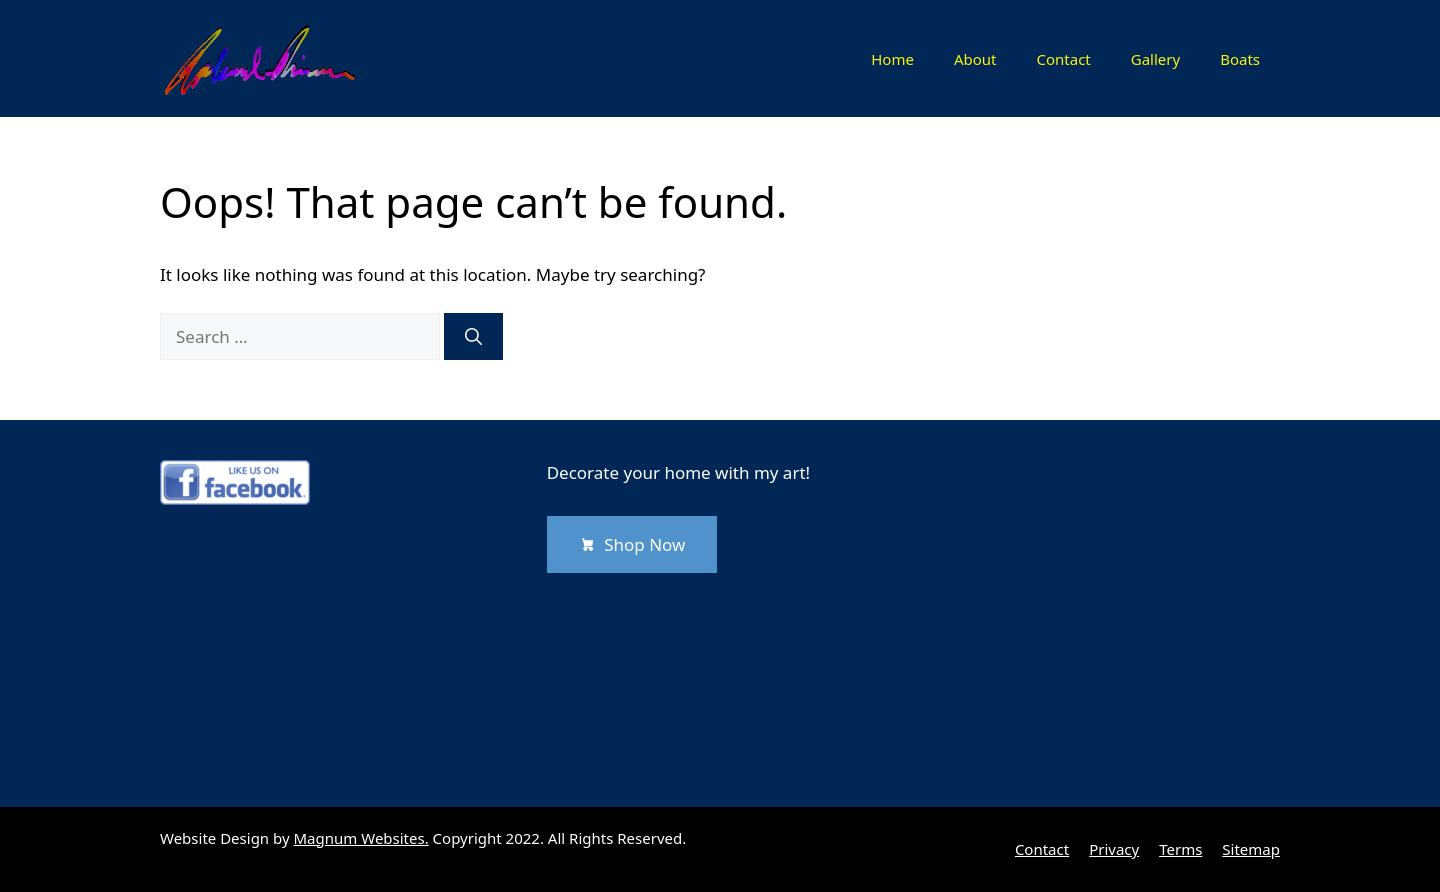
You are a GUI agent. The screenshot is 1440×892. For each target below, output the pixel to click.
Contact (1063, 59)
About (975, 59)
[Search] (473, 337)
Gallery (1155, 59)
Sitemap (1251, 849)
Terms (1180, 849)
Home (892, 59)
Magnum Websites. (361, 838)
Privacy (1114, 849)
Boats (1240, 59)
